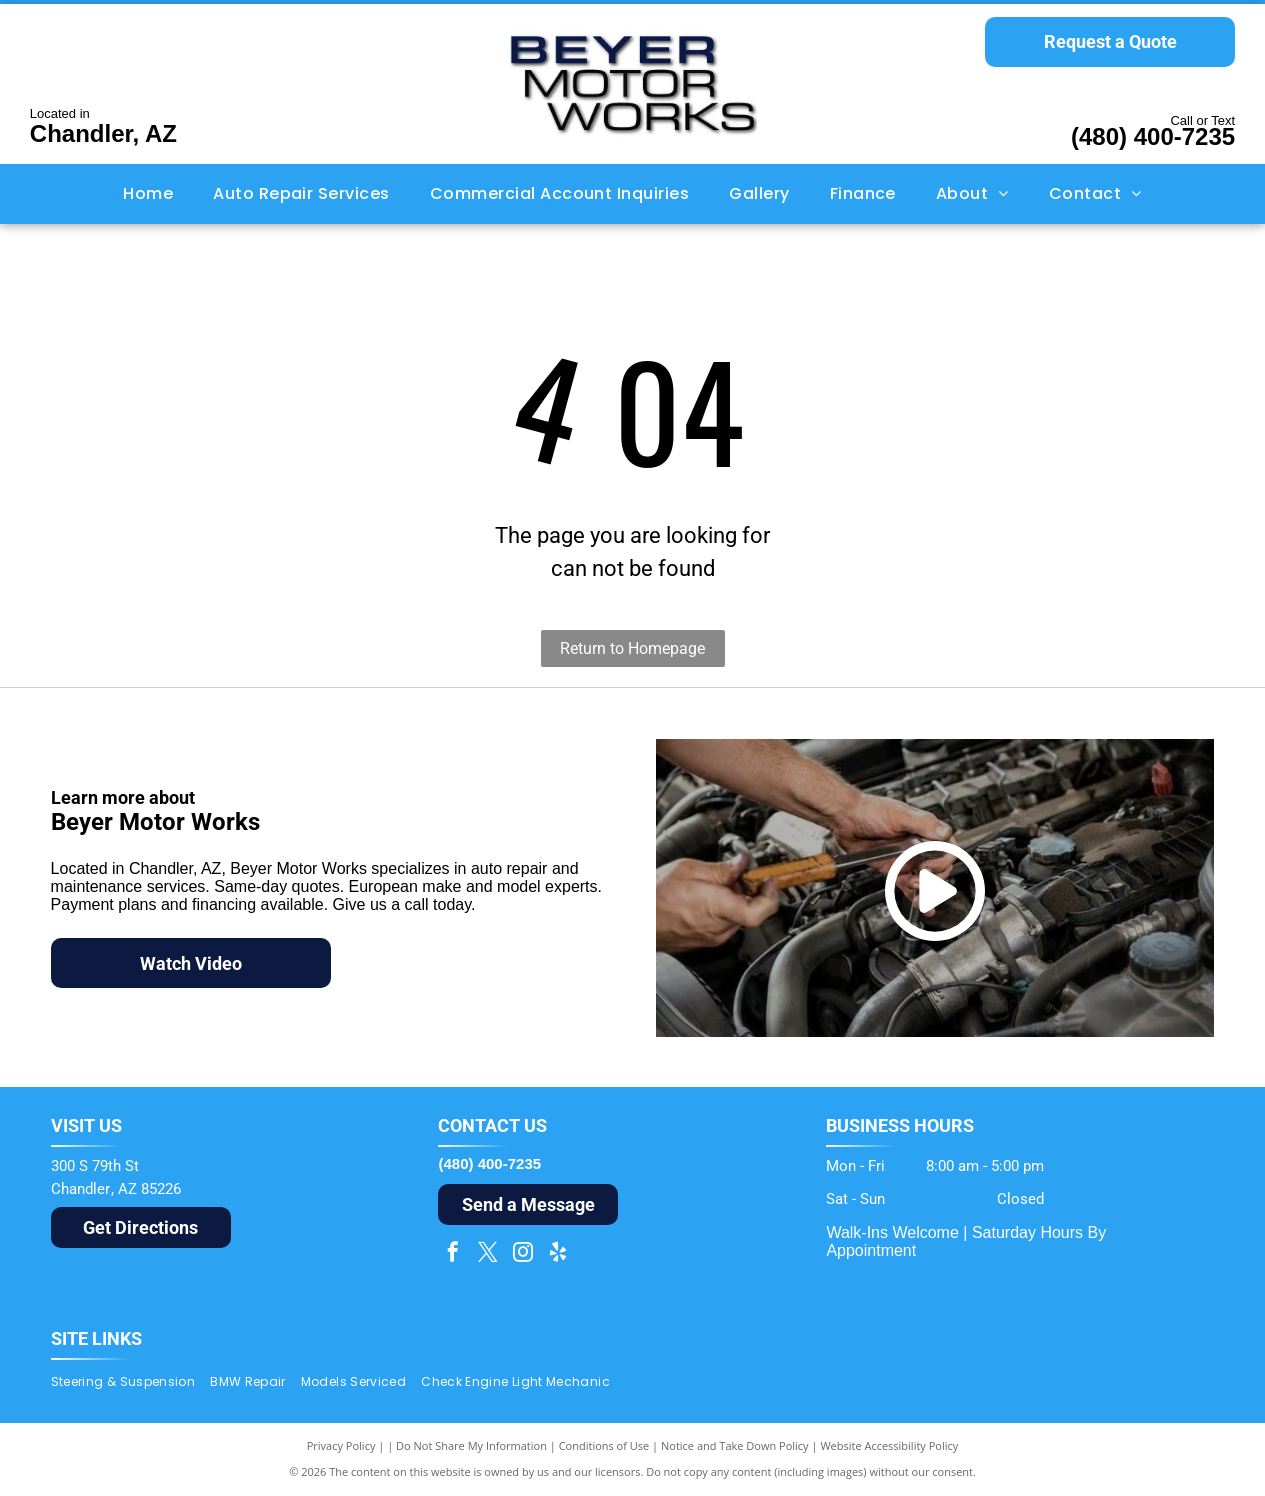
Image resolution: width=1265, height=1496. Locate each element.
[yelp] (558, 1254)
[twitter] (488, 1254)
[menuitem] (148, 194)
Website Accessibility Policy (889, 1445)
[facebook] (453, 1254)
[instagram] (523, 1254)
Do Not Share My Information (471, 1445)
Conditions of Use (604, 1445)
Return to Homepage (632, 648)
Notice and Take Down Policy (735, 1445)
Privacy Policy (341, 1445)
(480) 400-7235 (1153, 136)
